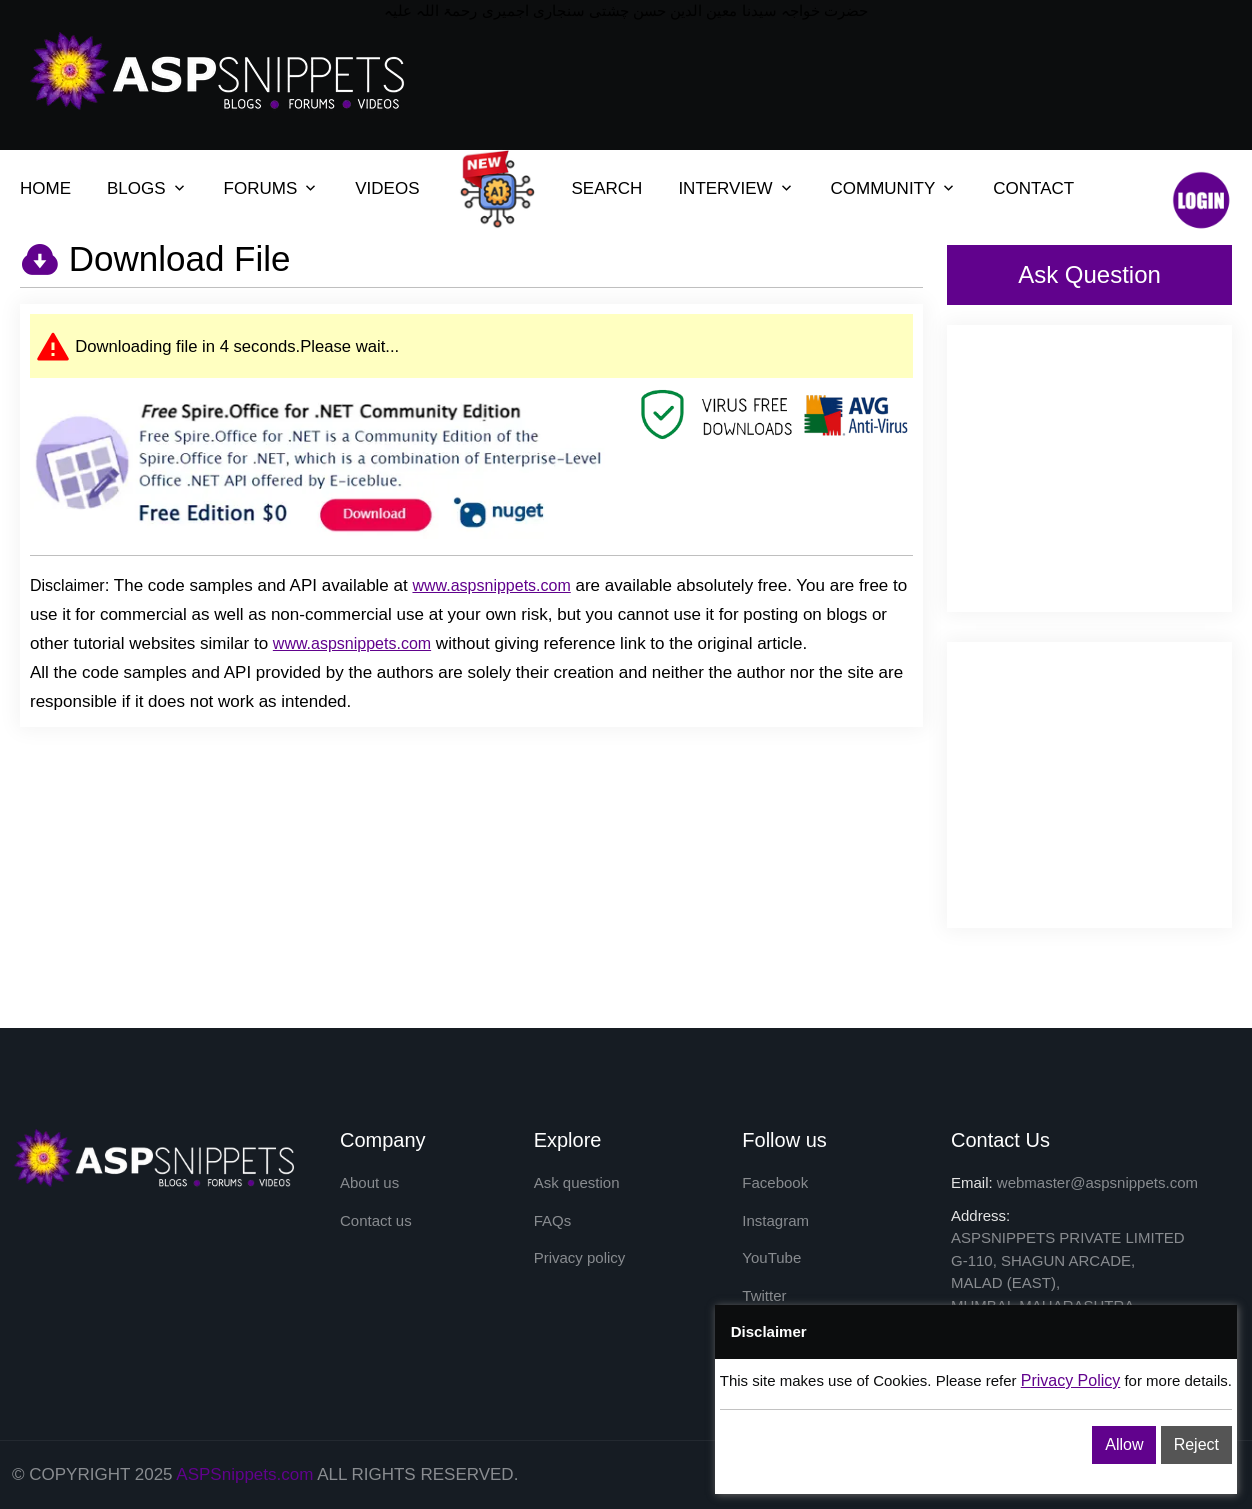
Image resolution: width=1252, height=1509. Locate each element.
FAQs (553, 1220)
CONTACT (1033, 188)
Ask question (577, 1182)
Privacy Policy (1071, 1380)
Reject (1196, 1444)
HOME (45, 188)
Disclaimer (67, 585)
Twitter (764, 1295)
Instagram (775, 1220)
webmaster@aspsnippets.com (1097, 1182)
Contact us (376, 1220)
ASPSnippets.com (244, 1474)
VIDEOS (387, 188)
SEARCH (607, 188)
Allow (1124, 1444)
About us (369, 1182)
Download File (175, 258)
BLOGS (136, 188)
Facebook (775, 1182)
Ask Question (1089, 274)
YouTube (771, 1257)
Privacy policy (580, 1257)
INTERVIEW (725, 188)
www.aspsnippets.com (491, 585)
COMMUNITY (883, 188)
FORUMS (261, 188)
